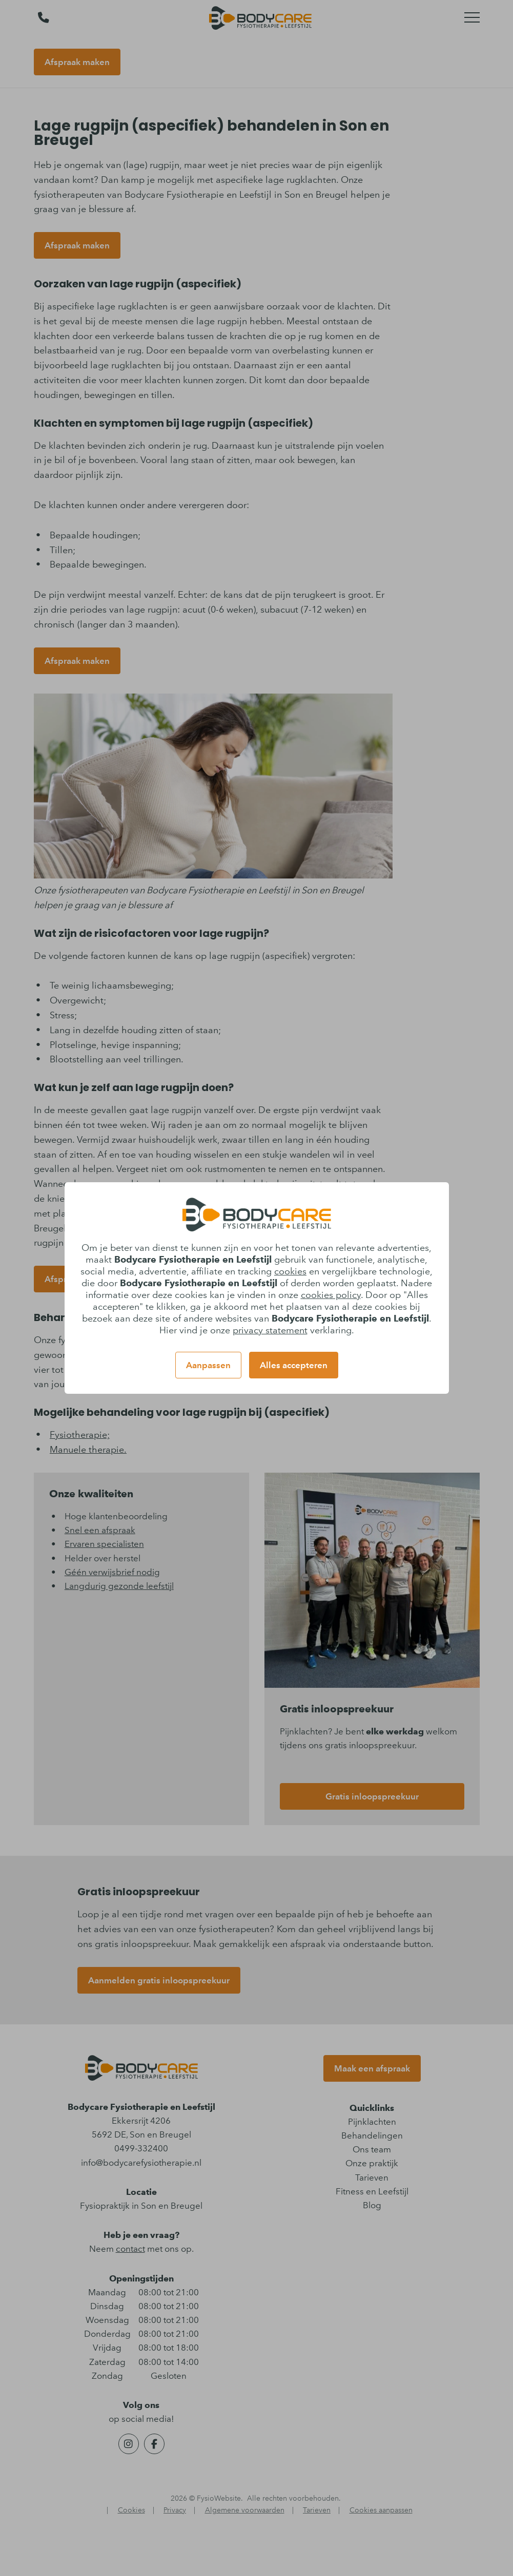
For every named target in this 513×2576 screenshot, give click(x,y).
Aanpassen (208, 1365)
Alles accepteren (293, 1365)
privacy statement (270, 1330)
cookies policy (331, 1295)
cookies (290, 1271)
